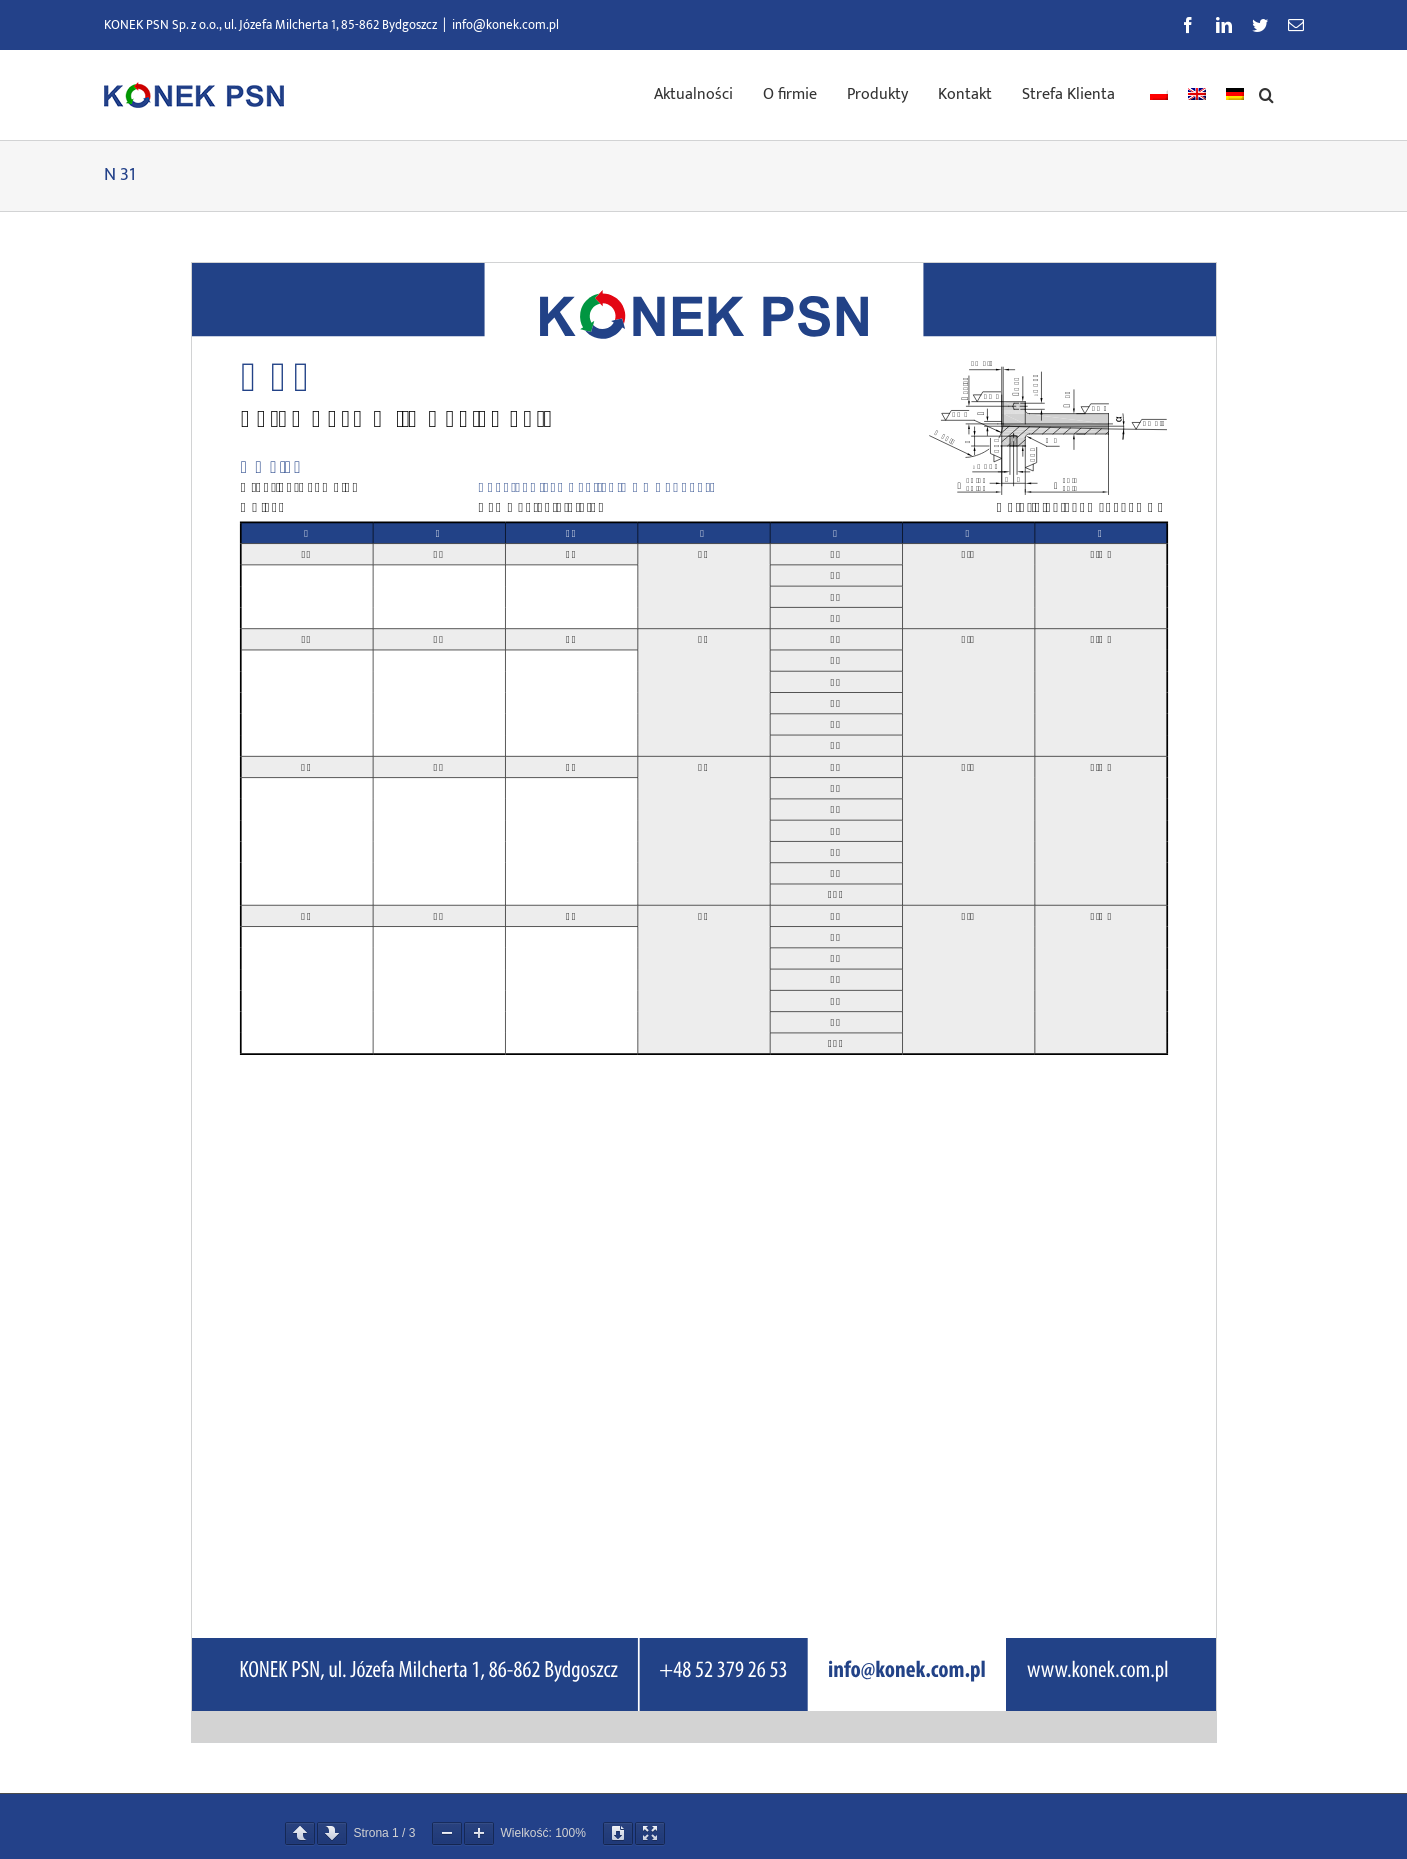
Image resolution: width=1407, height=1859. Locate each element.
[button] (1266, 93)
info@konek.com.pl (505, 25)
